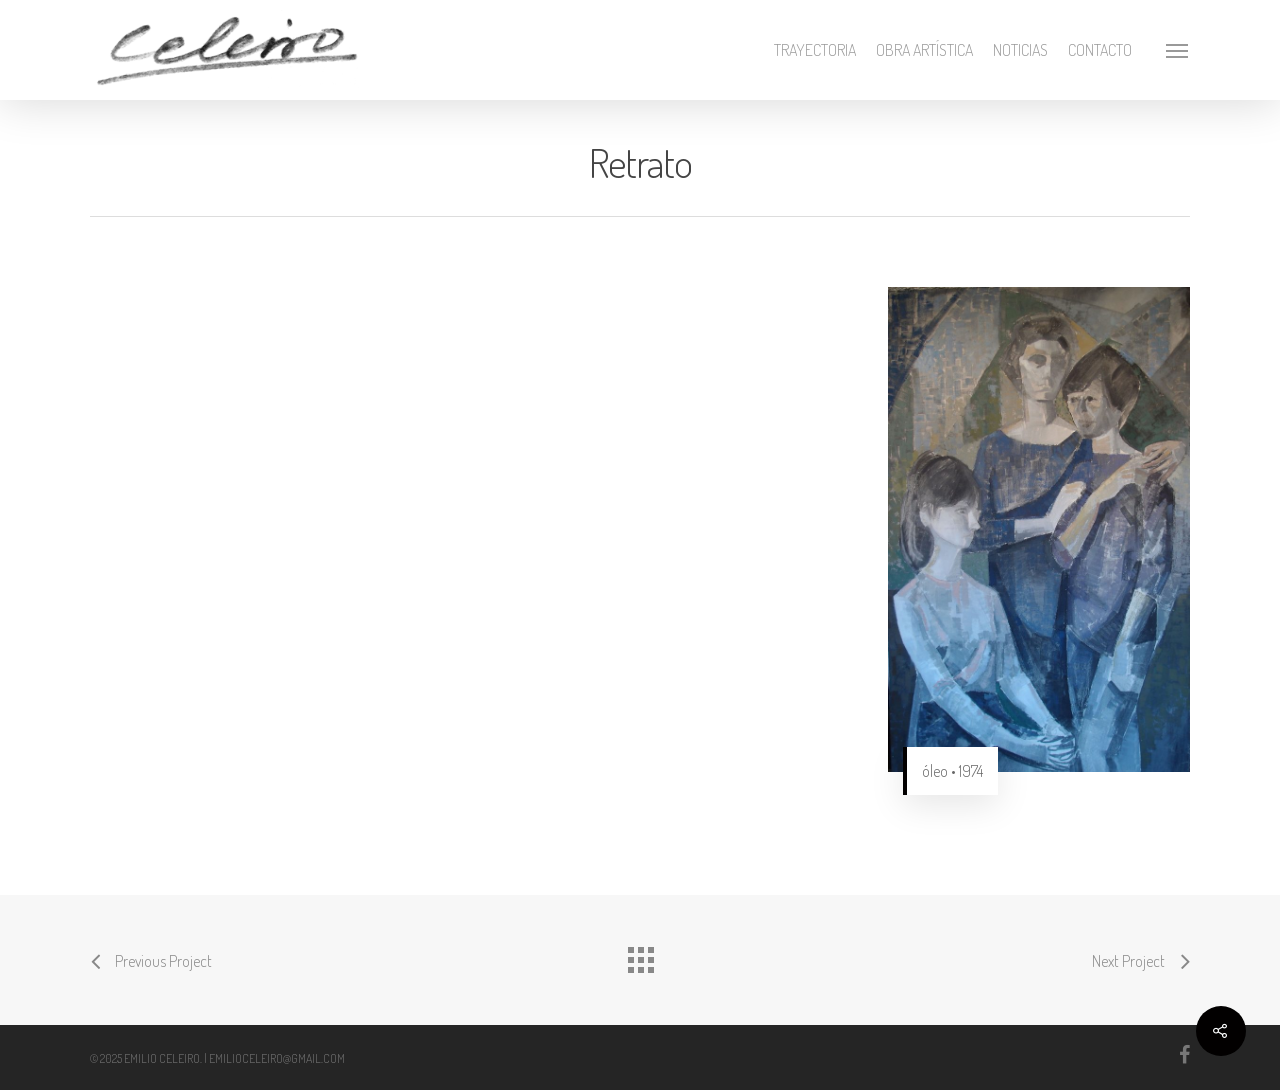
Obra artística (924, 50)
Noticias (1020, 50)
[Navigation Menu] (1178, 50)
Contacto (1100, 50)
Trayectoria (815, 50)
